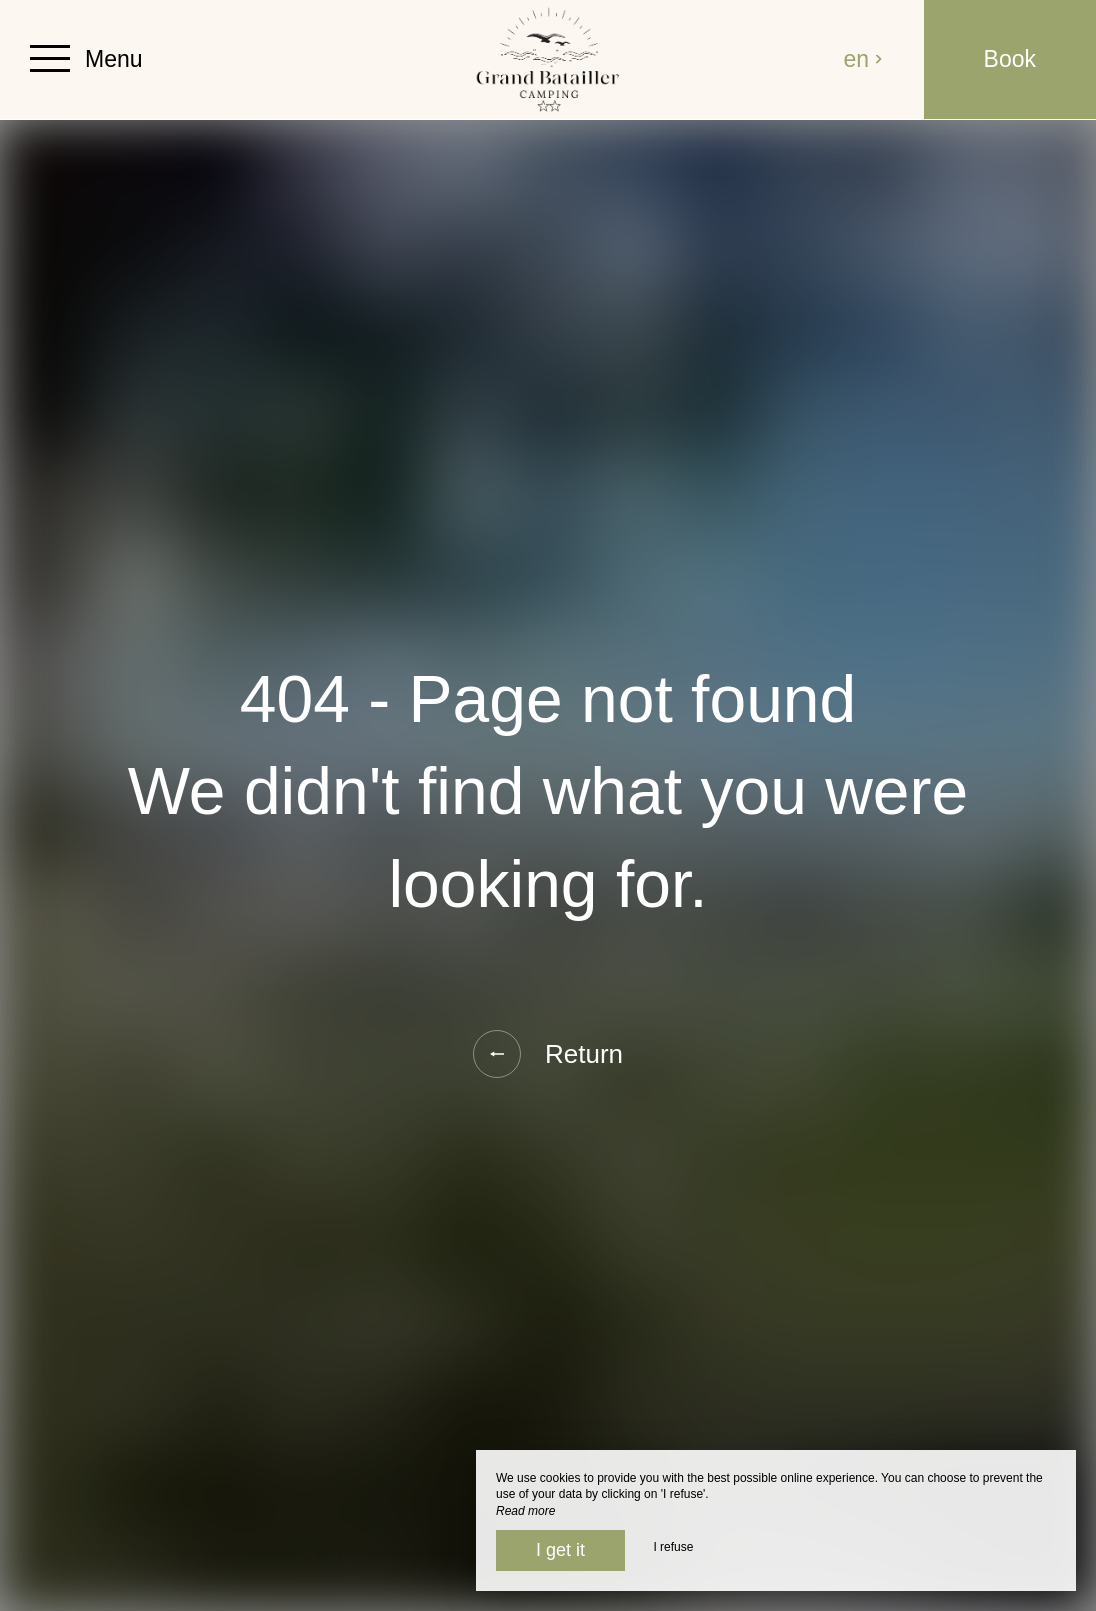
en (864, 59)
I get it (560, 1550)
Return (548, 1054)
